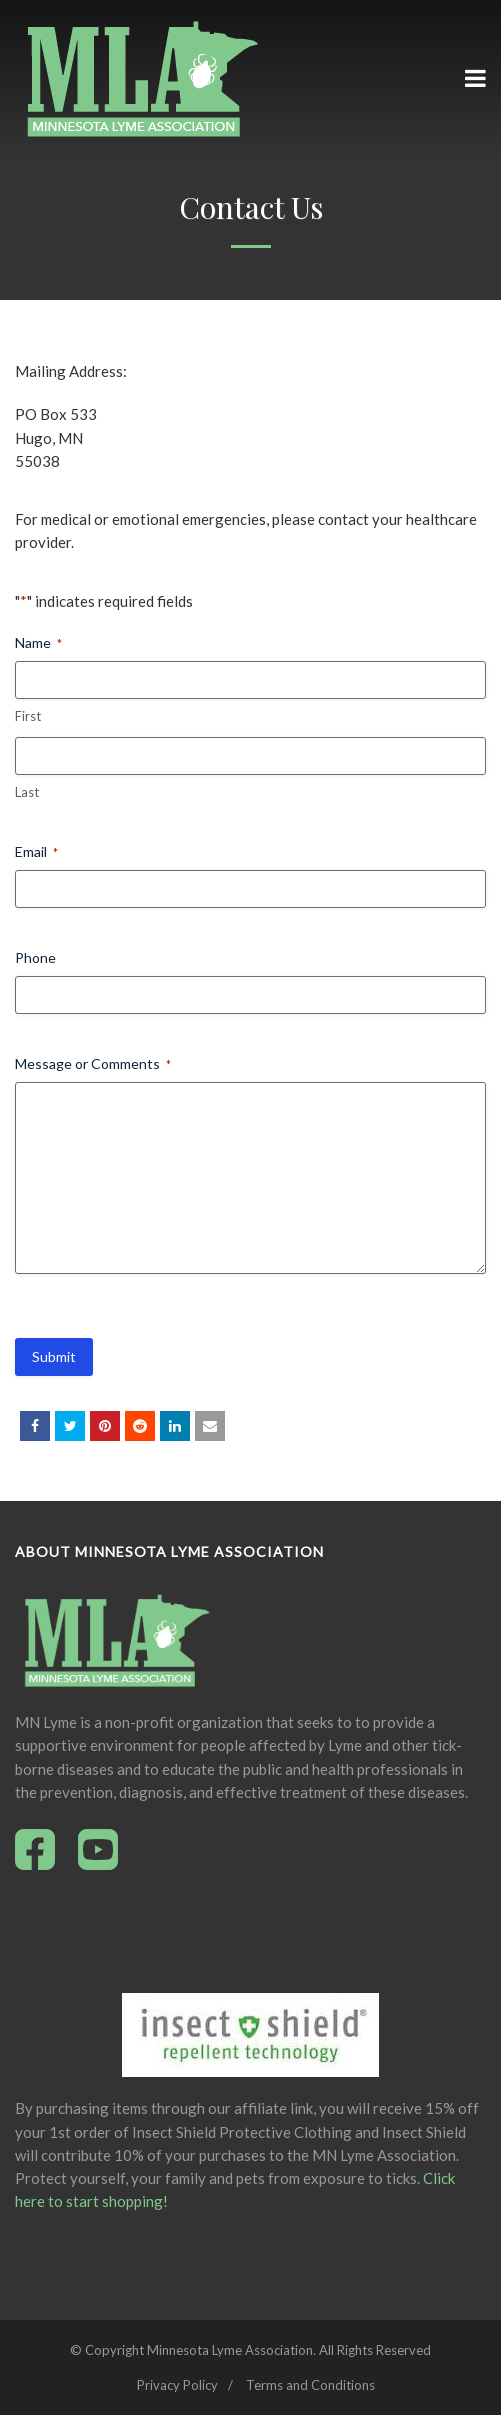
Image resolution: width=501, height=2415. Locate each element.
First (28, 716)
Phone (35, 957)
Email (36, 852)
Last (27, 792)
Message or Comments (93, 1064)
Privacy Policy (177, 2385)
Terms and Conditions (310, 2385)
